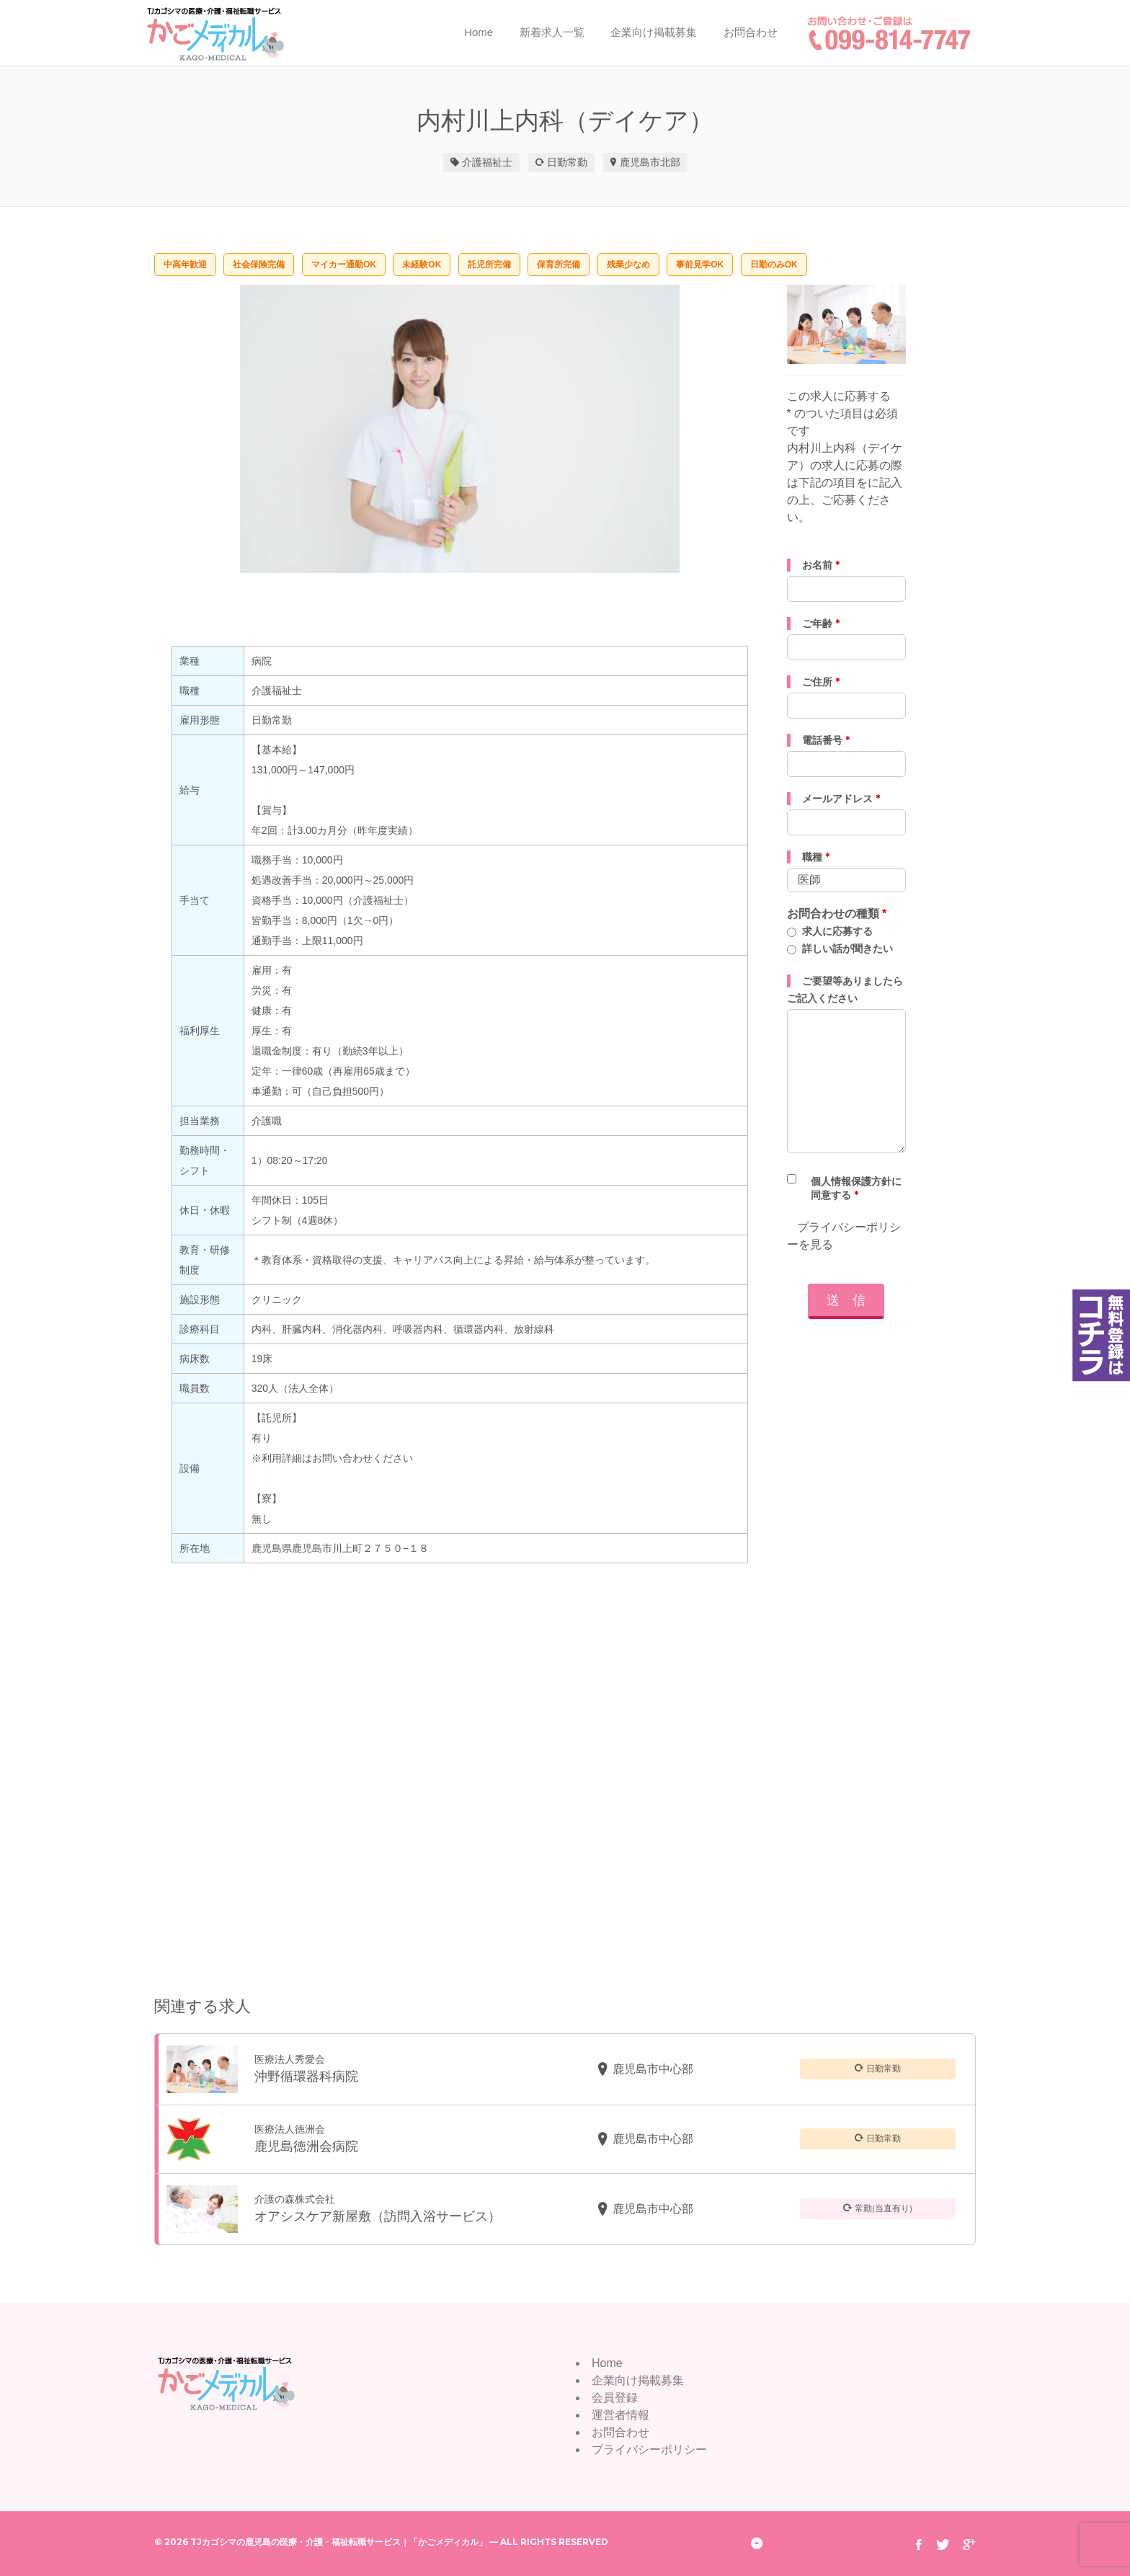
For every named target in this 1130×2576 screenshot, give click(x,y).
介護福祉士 (487, 162)
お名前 (821, 565)
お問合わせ (751, 32)
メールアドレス (841, 798)
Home (478, 32)
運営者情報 (620, 2415)
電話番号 (826, 740)
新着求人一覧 (552, 32)
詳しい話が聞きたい (847, 948)
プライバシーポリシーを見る (844, 1236)
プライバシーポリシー (649, 2449)
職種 (815, 856)
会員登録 (615, 2397)
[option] (459, 429)
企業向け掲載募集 (653, 32)
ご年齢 (821, 623)
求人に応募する (837, 931)
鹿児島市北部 (650, 162)
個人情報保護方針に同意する (856, 1188)
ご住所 (821, 681)
